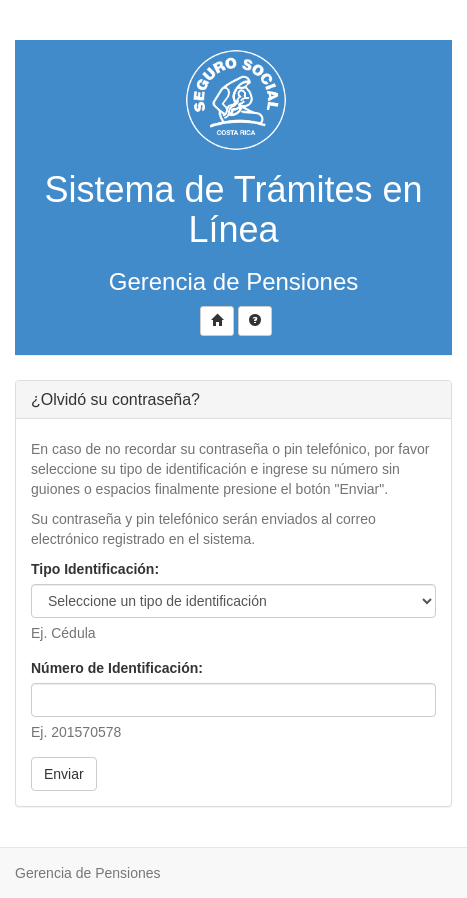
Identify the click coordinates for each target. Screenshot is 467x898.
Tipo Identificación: (95, 569)
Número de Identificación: (117, 668)
